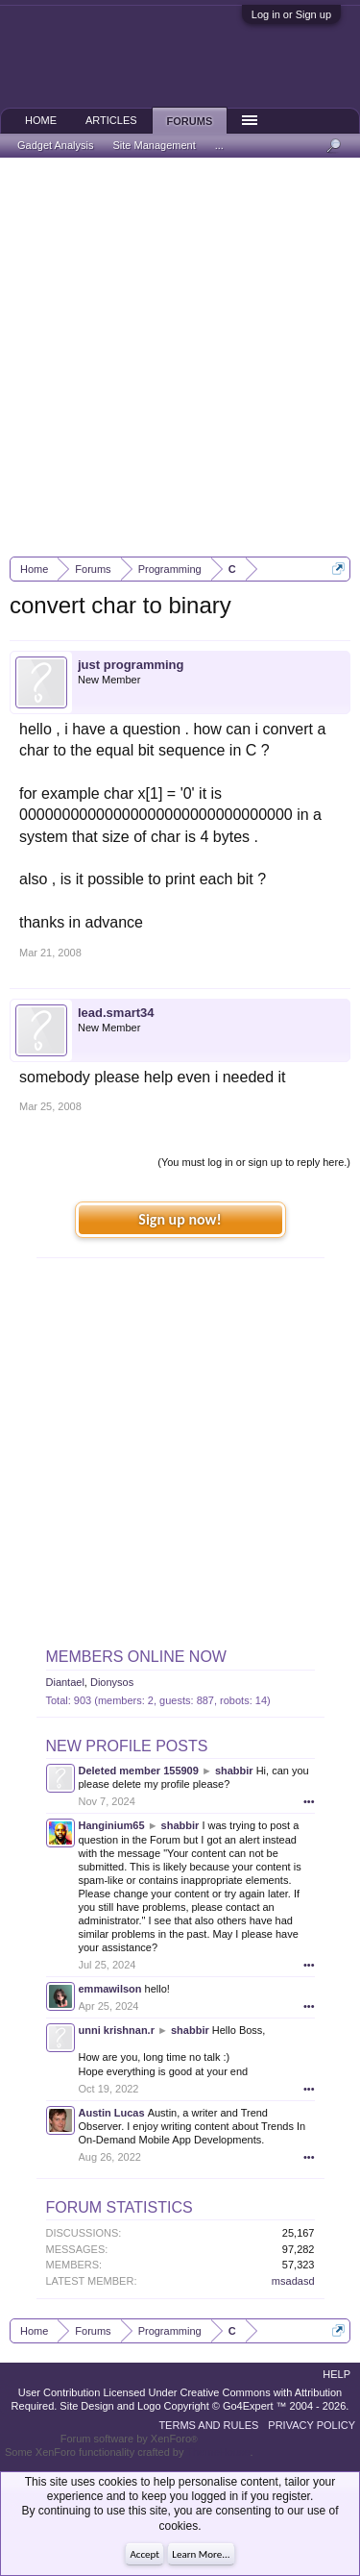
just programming (131, 664)
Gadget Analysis (55, 145)
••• (309, 1801)
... (219, 145)
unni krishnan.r (117, 2030)
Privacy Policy (311, 2425)
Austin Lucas (112, 2112)
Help (336, 2374)
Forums (190, 121)
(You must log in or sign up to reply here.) (253, 1162)
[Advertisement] (180, 357)
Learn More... (200, 2554)
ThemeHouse (218, 2452)
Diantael (65, 1682)
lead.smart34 (116, 1012)
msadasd (293, 2281)
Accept (144, 2554)
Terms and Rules (208, 2425)
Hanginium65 (112, 1825)
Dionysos (111, 1682)
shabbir (234, 1770)
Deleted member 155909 (139, 1770)
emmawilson (110, 1988)
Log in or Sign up (291, 14)
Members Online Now (136, 1656)
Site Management (154, 145)
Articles (111, 120)
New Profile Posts (127, 1746)
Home (41, 120)
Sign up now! (179, 1219)
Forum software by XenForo (129, 2438)
